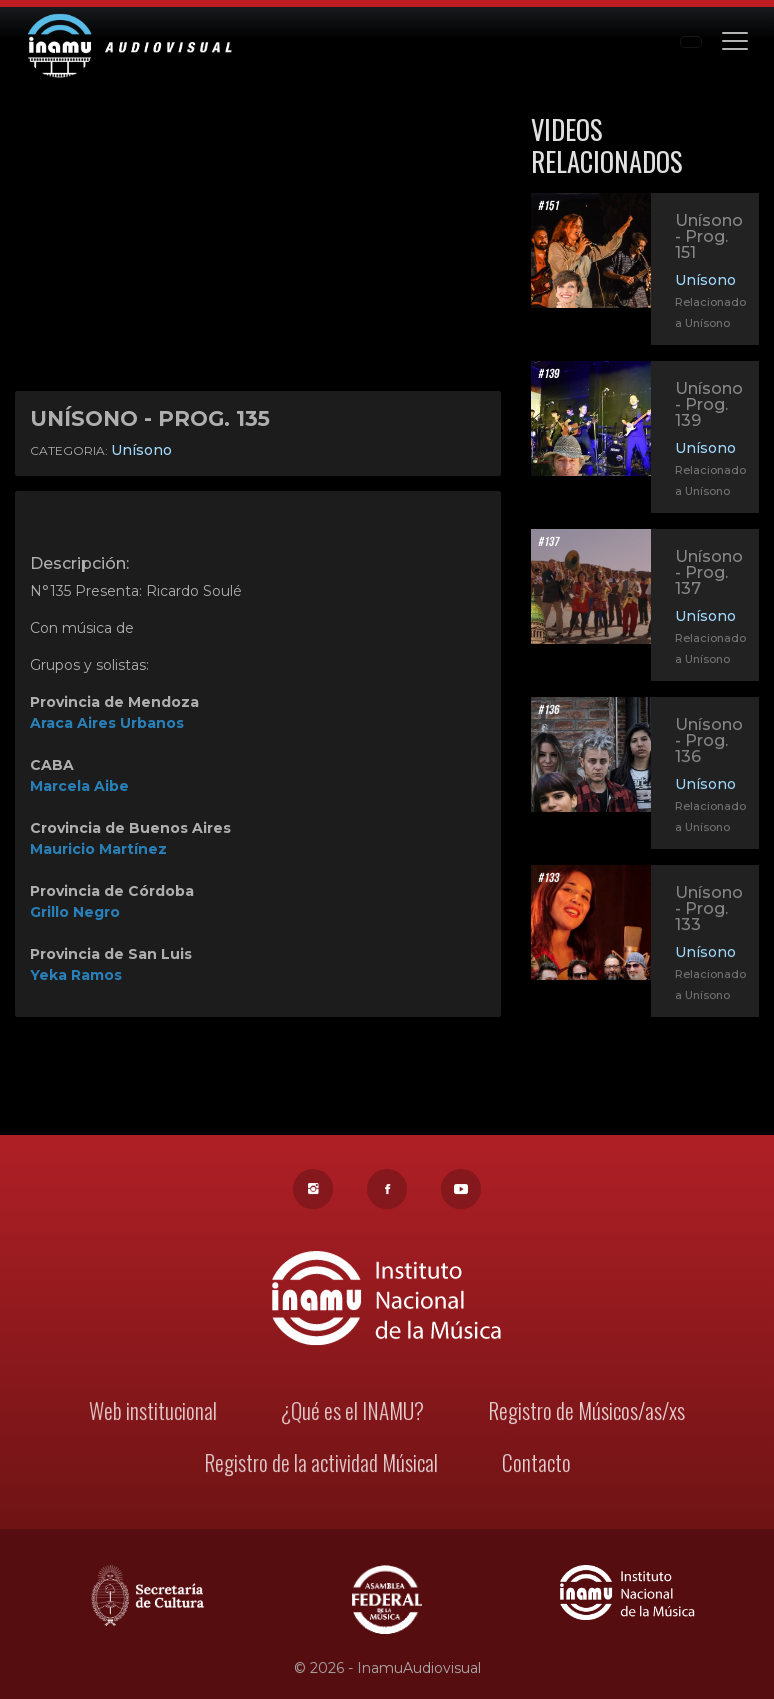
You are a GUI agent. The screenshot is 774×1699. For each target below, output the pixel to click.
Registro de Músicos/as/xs (584, 1412)
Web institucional (155, 1412)
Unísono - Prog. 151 (709, 236)
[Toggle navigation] (735, 39)
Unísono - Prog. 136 (708, 742)
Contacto (534, 1463)
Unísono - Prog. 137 (709, 572)
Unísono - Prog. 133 (708, 910)
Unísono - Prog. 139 (709, 404)
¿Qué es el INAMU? (353, 1412)
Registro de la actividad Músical (321, 1463)
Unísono (141, 450)
